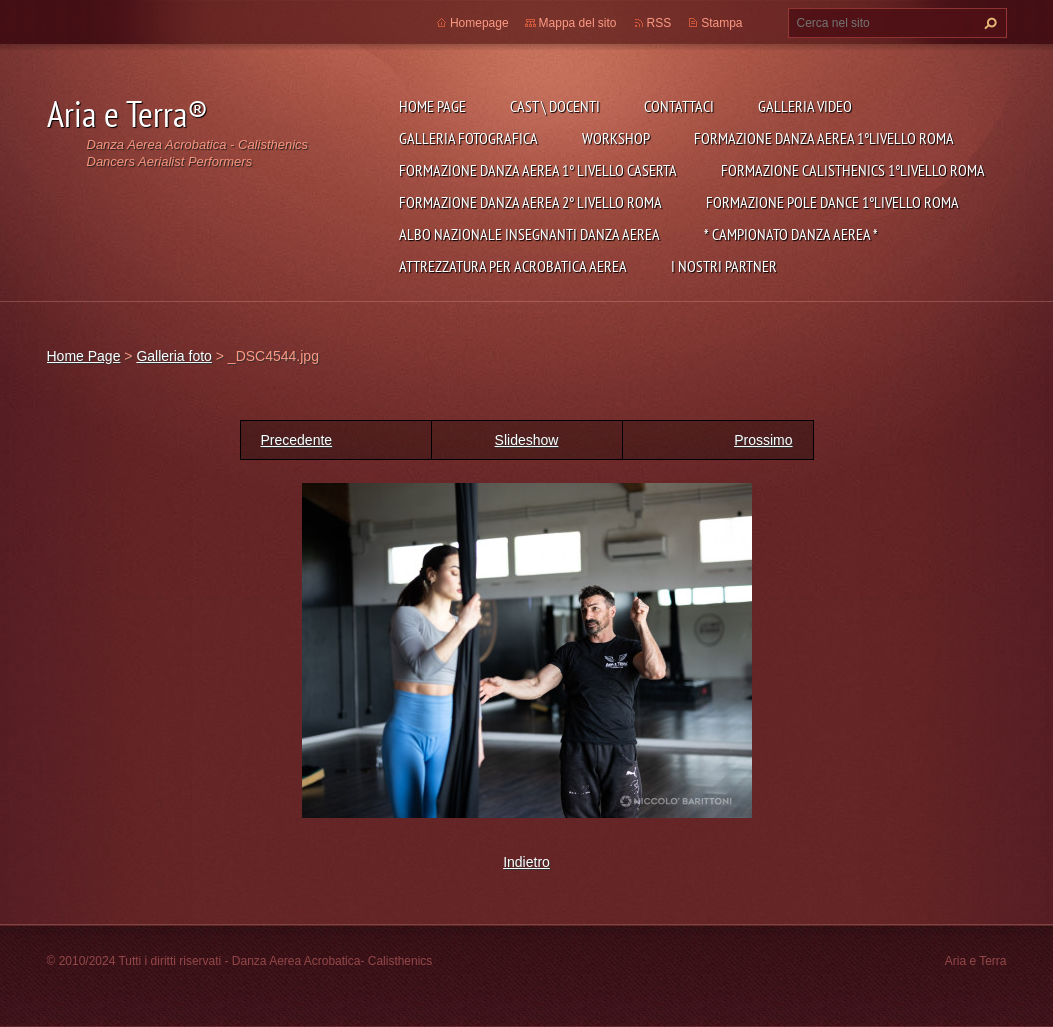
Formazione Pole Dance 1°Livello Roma (832, 202)
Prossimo (763, 440)
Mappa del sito (578, 23)
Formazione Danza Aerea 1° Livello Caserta (538, 170)
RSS (659, 23)
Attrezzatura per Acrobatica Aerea (513, 266)
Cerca (988, 23)
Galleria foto (173, 356)
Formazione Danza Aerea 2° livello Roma (530, 202)
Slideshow (527, 440)
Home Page (432, 106)
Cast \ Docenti (555, 106)
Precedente (297, 440)
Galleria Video (805, 106)
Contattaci (679, 106)
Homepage (479, 23)
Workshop (616, 138)
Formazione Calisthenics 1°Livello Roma (853, 170)
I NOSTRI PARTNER (724, 266)
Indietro (526, 862)
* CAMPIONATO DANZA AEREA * (791, 234)
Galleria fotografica (468, 138)
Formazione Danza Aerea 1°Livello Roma (824, 138)
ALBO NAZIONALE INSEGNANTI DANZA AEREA (529, 234)
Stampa (721, 23)
